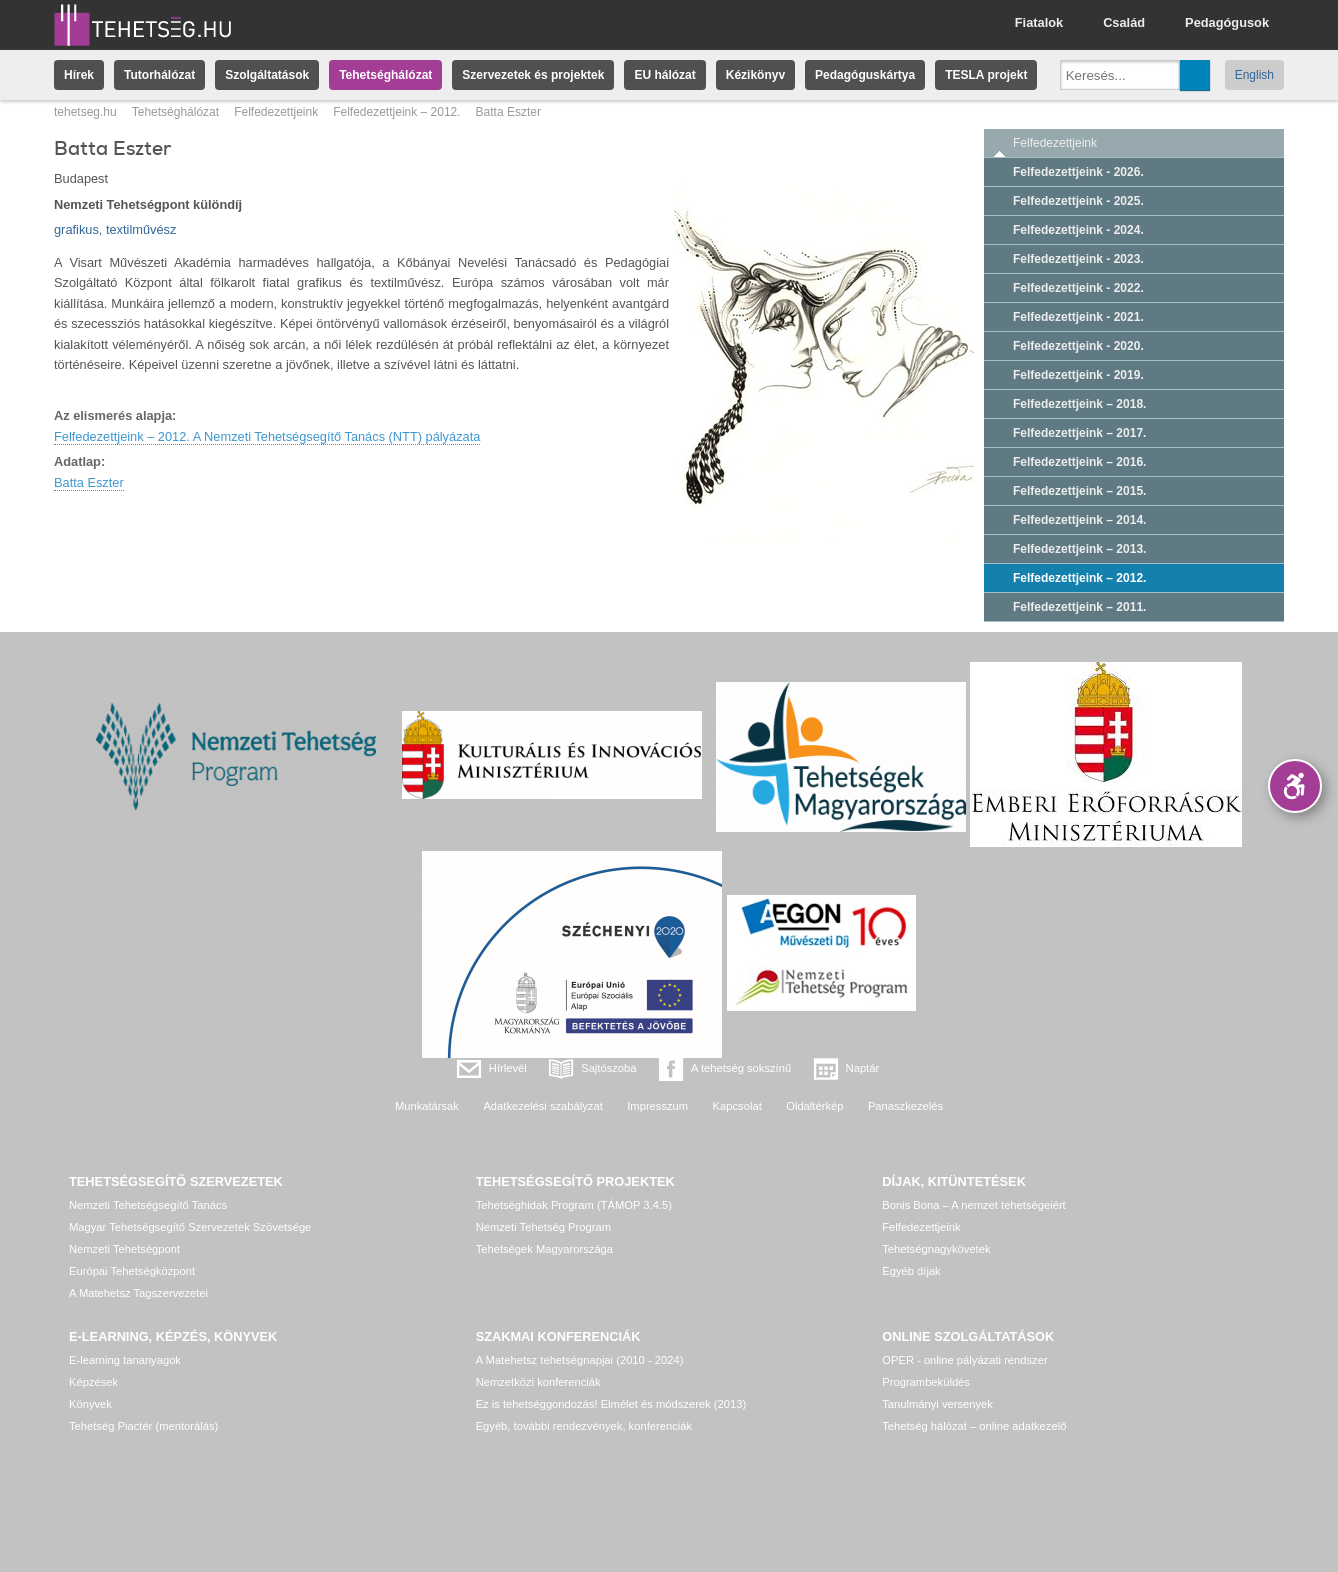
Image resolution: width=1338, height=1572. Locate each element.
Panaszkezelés (905, 1106)
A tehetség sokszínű (741, 1068)
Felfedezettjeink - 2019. (1078, 375)
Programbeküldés (926, 1382)
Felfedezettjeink (276, 112)
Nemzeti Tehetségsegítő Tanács (148, 1205)
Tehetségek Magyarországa (544, 1249)
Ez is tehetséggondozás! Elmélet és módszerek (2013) (611, 1404)
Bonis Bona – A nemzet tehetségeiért (973, 1205)
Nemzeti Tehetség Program (543, 1227)
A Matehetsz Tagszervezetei (138, 1293)
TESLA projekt (986, 75)
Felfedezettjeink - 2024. (1078, 230)
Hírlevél (508, 1068)
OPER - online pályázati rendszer (964, 1360)
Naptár (863, 1068)
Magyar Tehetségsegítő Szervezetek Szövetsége (190, 1227)
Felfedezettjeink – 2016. (1079, 462)
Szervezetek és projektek (533, 75)
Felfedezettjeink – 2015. (1079, 491)
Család (1124, 22)
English (1254, 75)
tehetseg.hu (85, 112)
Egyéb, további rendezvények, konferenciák (584, 1426)
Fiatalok (1039, 22)
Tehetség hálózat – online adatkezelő (974, 1426)
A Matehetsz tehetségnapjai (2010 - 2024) (580, 1360)
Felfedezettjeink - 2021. (1078, 317)
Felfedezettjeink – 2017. (1079, 433)
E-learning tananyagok (125, 1360)
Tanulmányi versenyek (937, 1404)
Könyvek (90, 1404)
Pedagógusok (1227, 22)
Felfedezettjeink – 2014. (1079, 520)
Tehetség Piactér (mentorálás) (143, 1426)
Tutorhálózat (159, 75)
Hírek (79, 75)
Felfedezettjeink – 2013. (1079, 549)
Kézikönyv (755, 75)
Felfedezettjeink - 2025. (1078, 201)
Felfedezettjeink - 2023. (1078, 259)
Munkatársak (427, 1106)
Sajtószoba (608, 1068)
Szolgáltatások (267, 75)
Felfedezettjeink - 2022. (1078, 288)
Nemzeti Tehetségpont (124, 1249)
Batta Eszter (89, 482)
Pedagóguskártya (865, 75)
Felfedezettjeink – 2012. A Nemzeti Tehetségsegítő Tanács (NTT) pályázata (267, 436)
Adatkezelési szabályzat (542, 1106)
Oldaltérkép (814, 1106)
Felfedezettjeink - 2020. (1078, 346)
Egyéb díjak (911, 1271)
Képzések (93, 1382)
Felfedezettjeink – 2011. (1079, 607)
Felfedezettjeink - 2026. (1078, 172)
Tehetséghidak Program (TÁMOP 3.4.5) (574, 1205)
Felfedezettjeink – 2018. (1079, 404)
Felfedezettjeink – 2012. (396, 112)
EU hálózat (664, 75)
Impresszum (657, 1106)
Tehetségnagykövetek (936, 1249)
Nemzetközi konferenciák (538, 1382)
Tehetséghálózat (385, 75)
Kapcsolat (737, 1106)
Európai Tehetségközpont (132, 1271)
